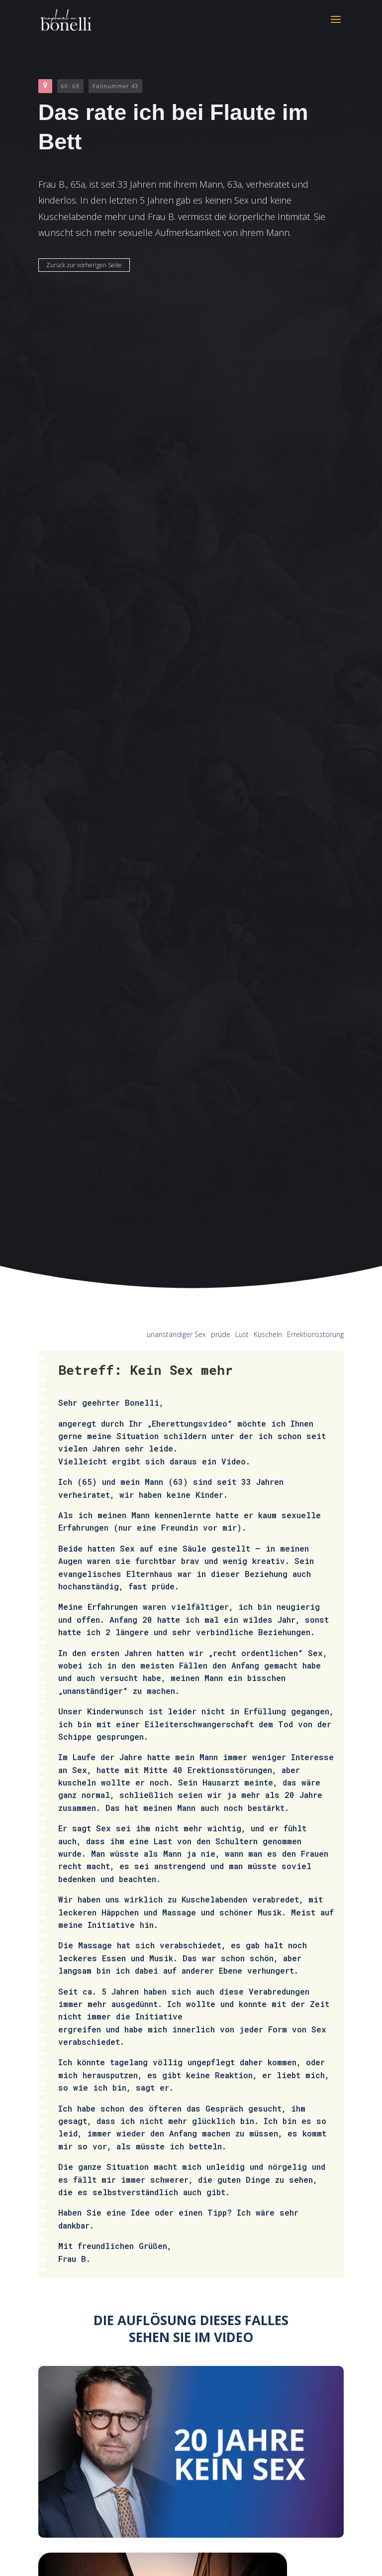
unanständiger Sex (176, 1334)
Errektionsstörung (315, 1334)
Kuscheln (268, 1334)
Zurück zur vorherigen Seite (84, 265)
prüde (220, 1334)
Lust (242, 1334)
